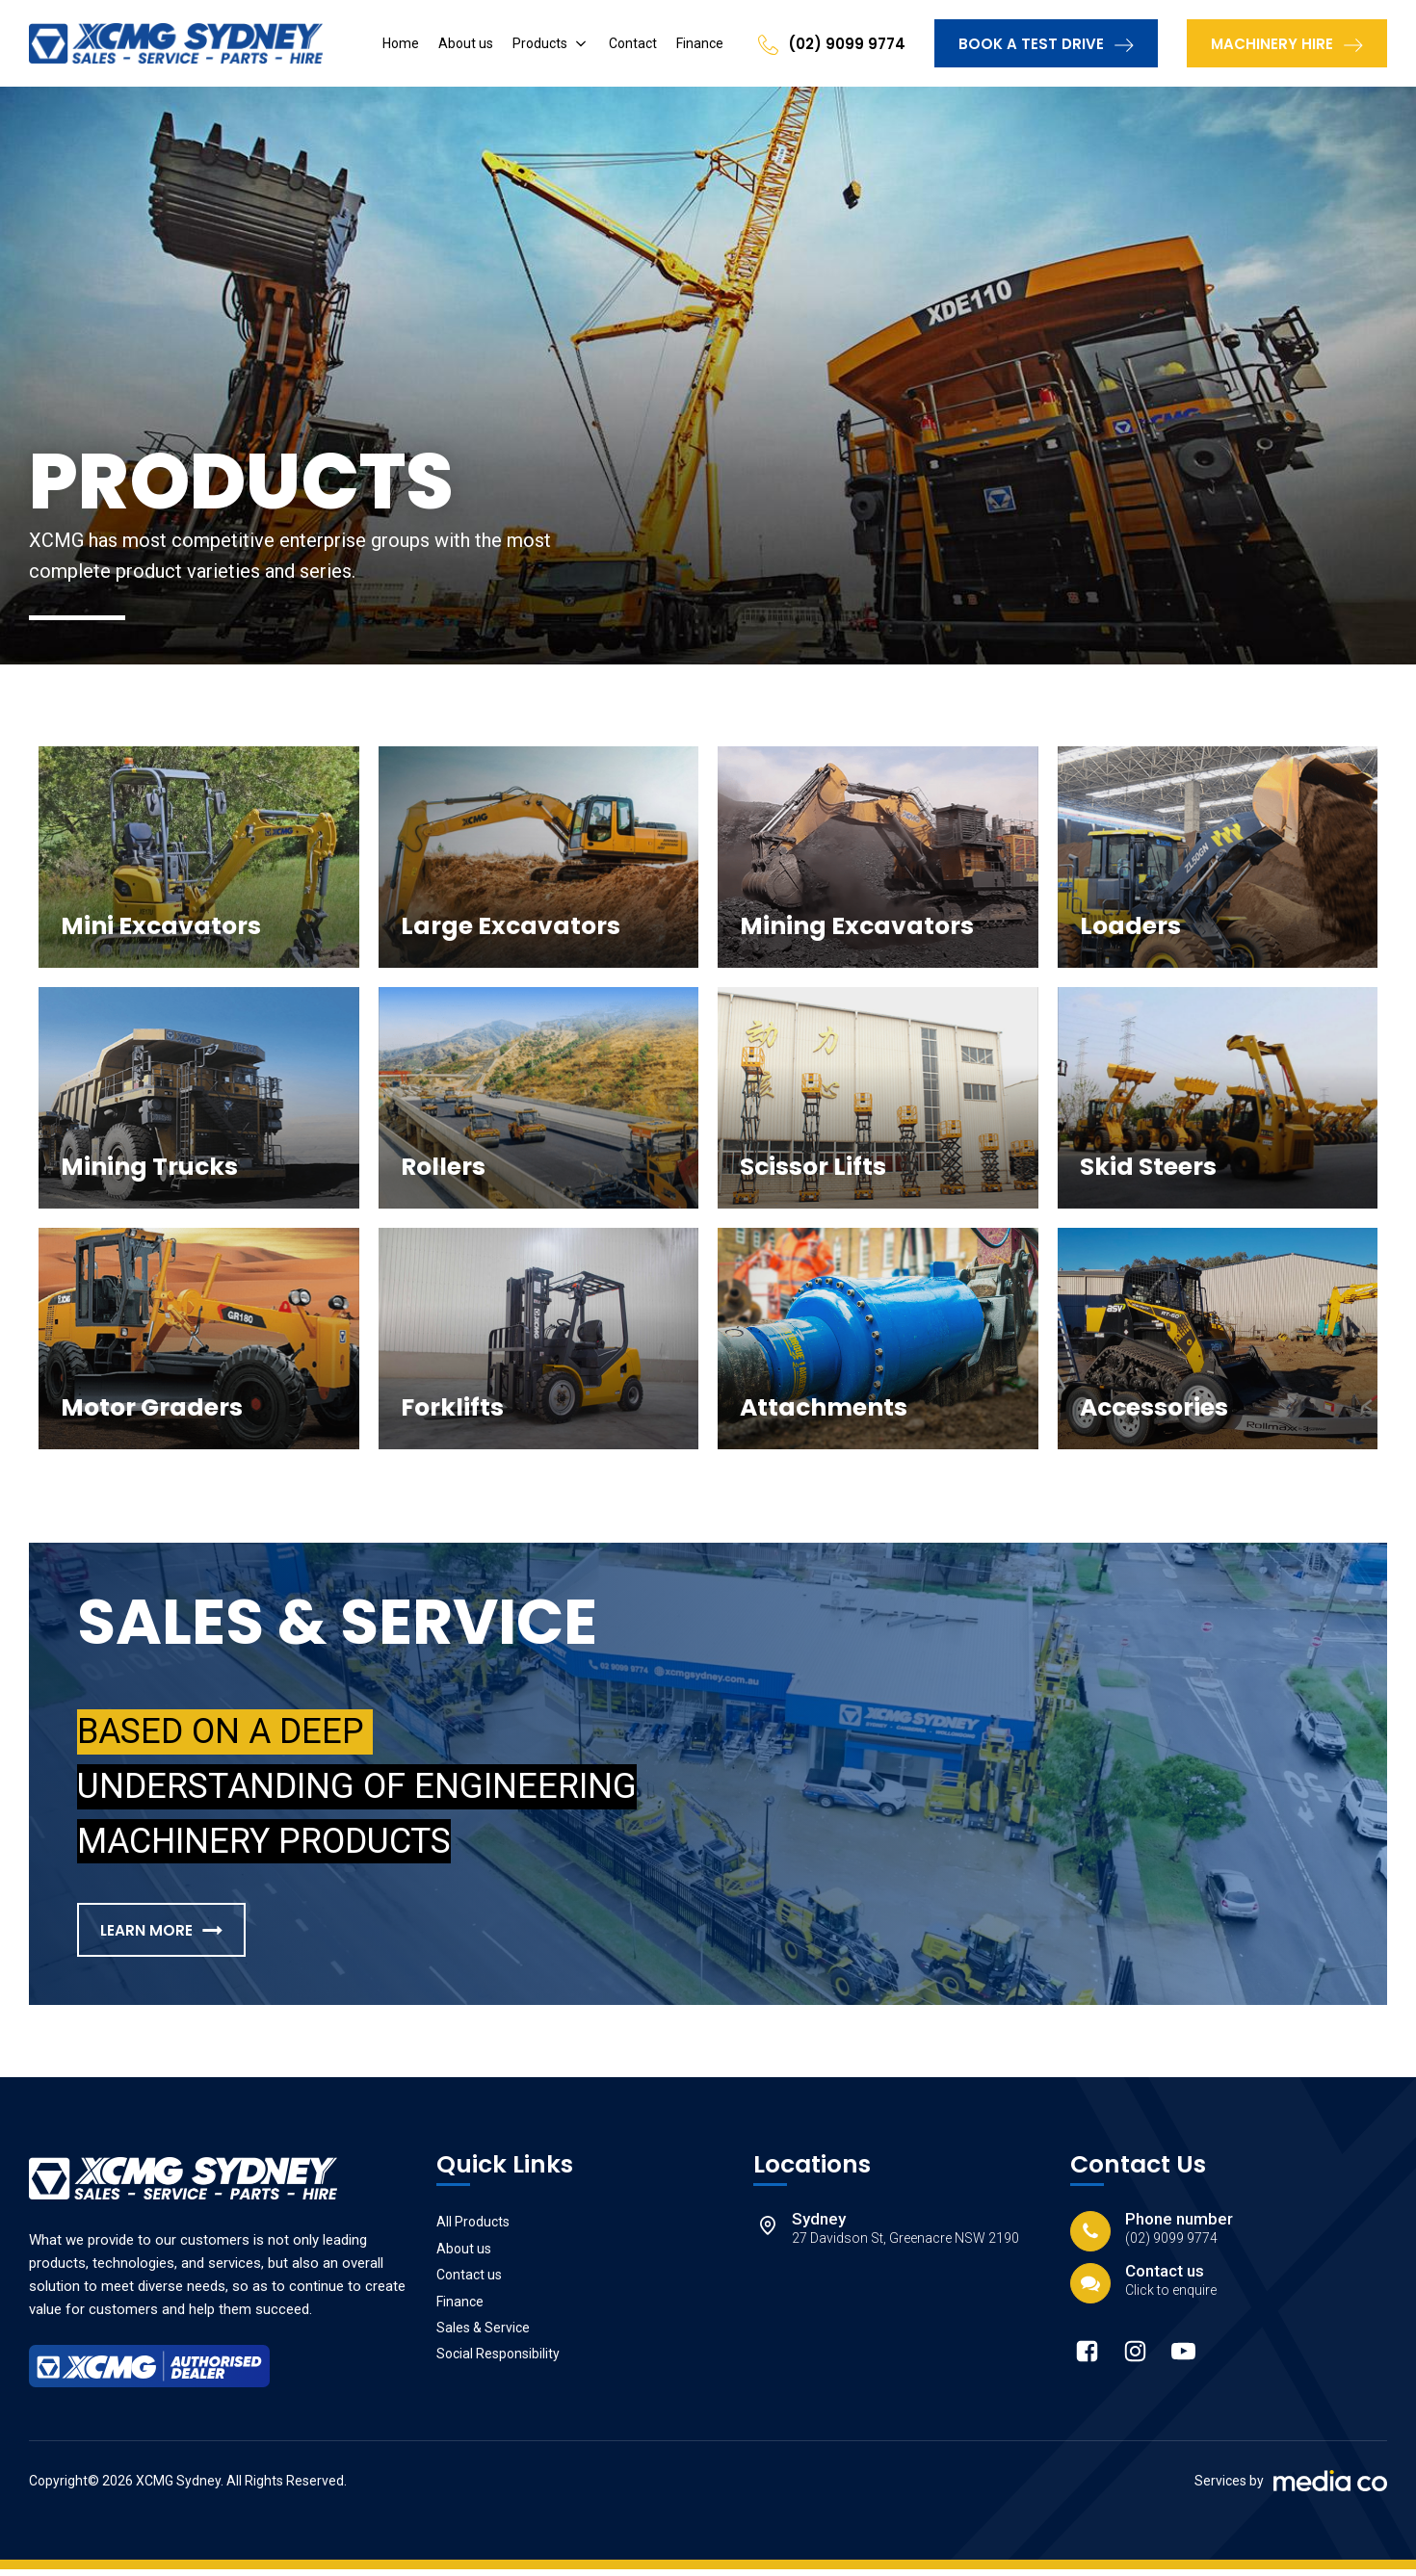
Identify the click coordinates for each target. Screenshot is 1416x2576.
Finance (699, 43)
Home (400, 43)
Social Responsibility (498, 2360)
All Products (473, 2228)
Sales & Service (483, 2334)
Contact (633, 43)
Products (539, 43)
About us (465, 43)
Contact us (469, 2281)
